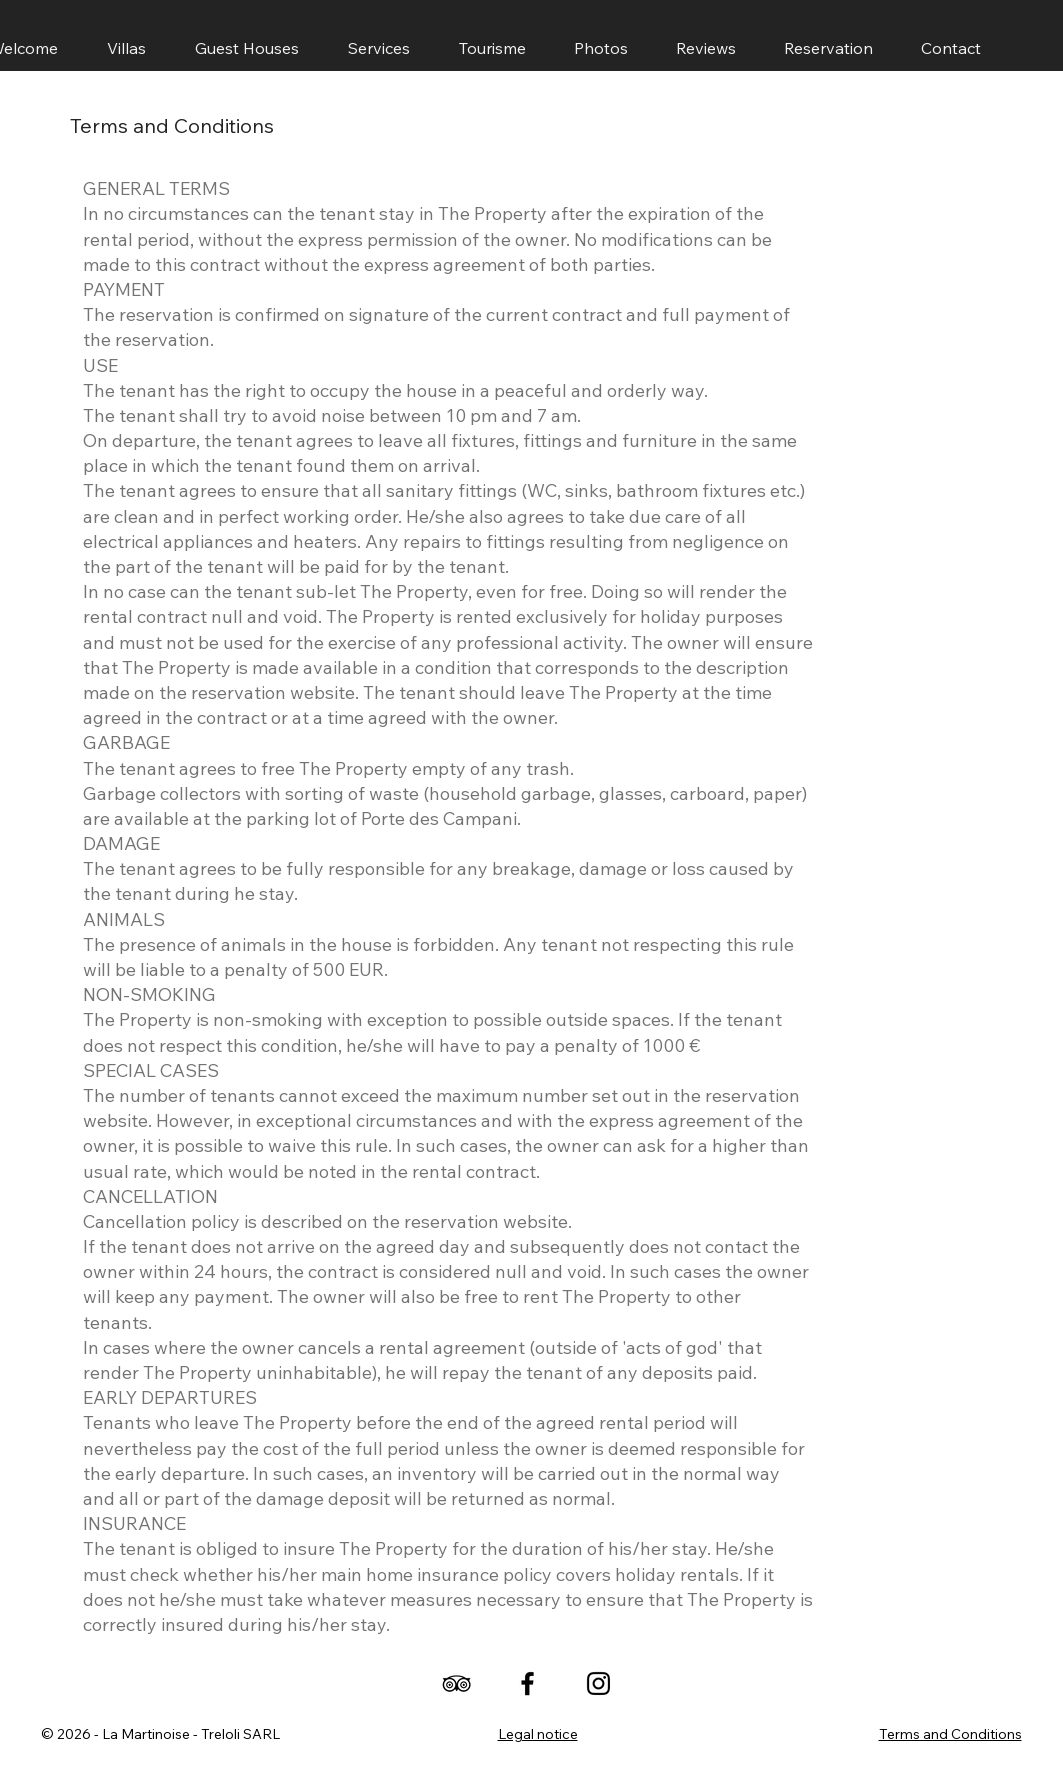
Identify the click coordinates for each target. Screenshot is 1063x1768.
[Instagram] (598, 1683)
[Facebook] (527, 1683)
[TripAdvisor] (456, 1683)
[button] (247, 48)
